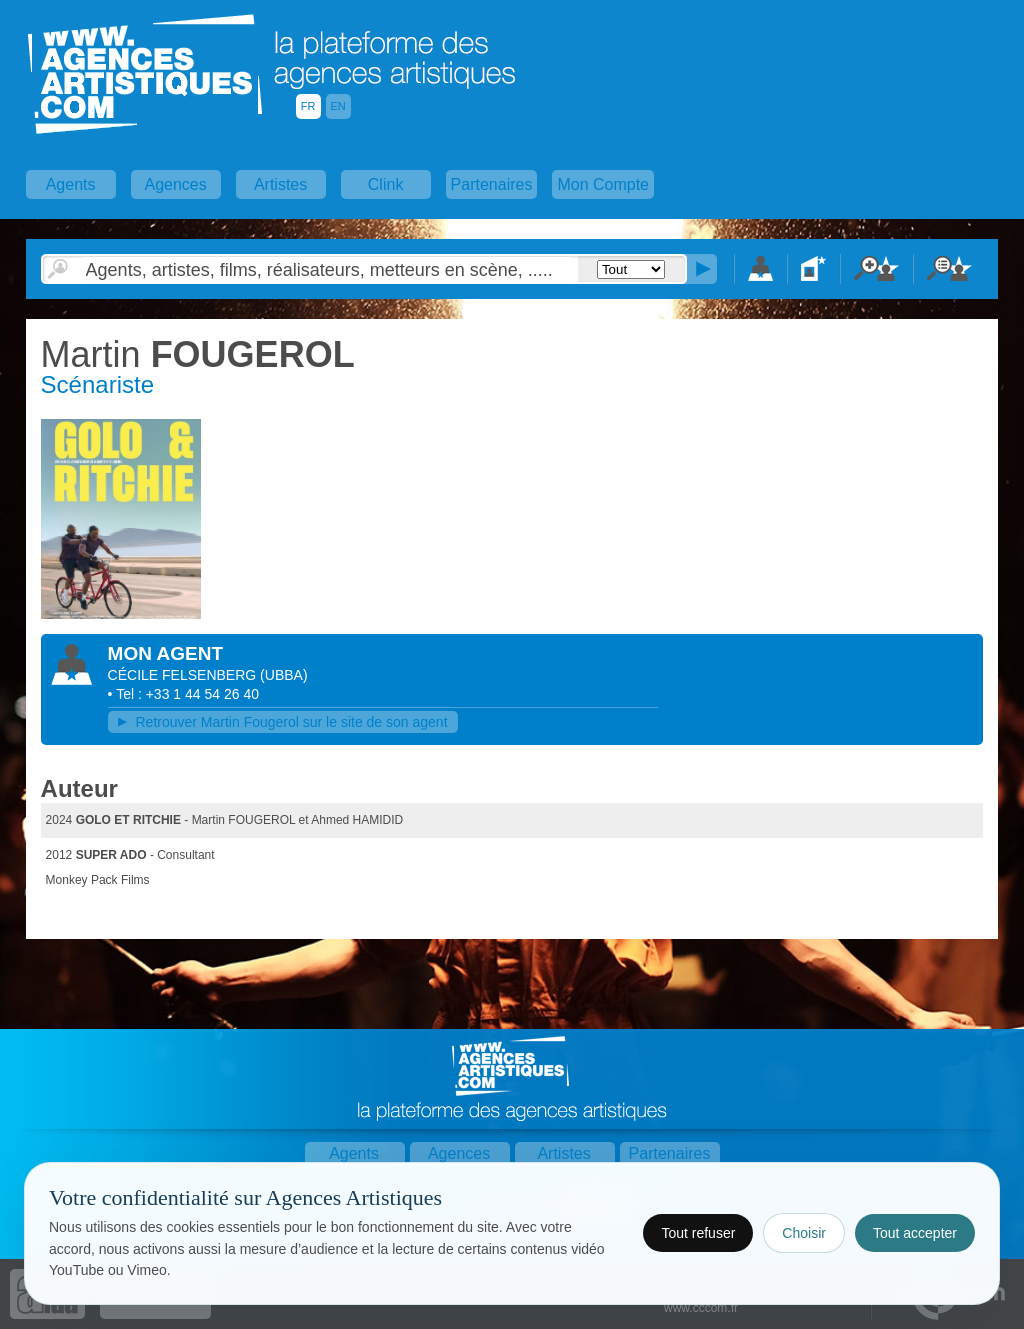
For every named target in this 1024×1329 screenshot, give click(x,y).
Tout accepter (915, 1233)
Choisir (804, 1233)
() (283, 675)
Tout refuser (698, 1233)
